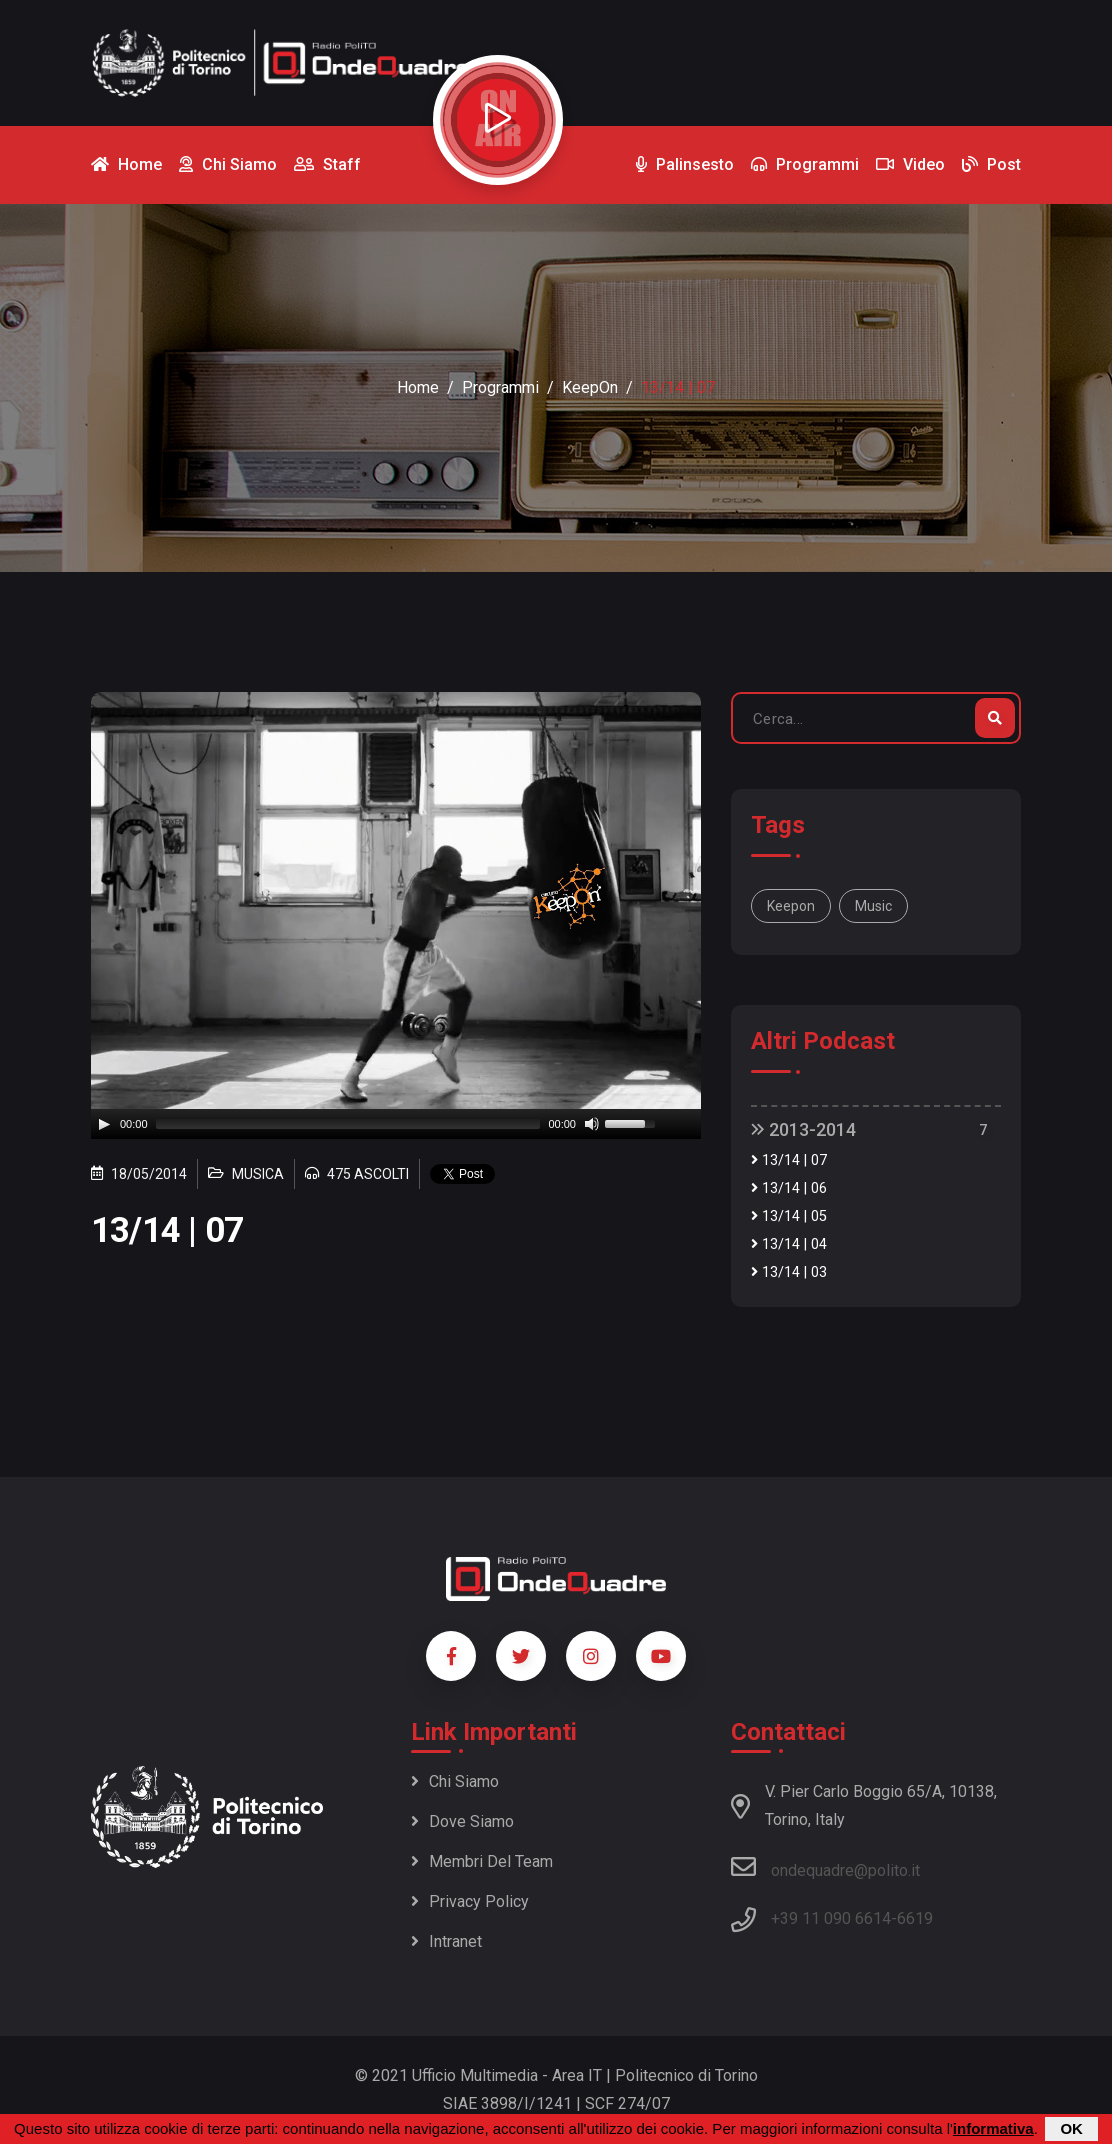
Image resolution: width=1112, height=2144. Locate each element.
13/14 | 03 (789, 1272)
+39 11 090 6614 (831, 1918)
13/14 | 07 (789, 1160)
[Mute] (592, 1124)
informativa (993, 2128)
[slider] (348, 1124)
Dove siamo (462, 1821)
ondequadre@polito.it (825, 1867)
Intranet (446, 1941)
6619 (915, 1918)
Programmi (500, 387)
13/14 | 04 (789, 1244)
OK (1071, 2128)
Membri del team (482, 1861)
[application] (396, 1124)
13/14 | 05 (789, 1216)
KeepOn (590, 387)
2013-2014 (803, 1129)
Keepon (791, 906)
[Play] (104, 1124)
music (873, 906)
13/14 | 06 (789, 1188)
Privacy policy (470, 1901)
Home (418, 387)
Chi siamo (455, 1781)
